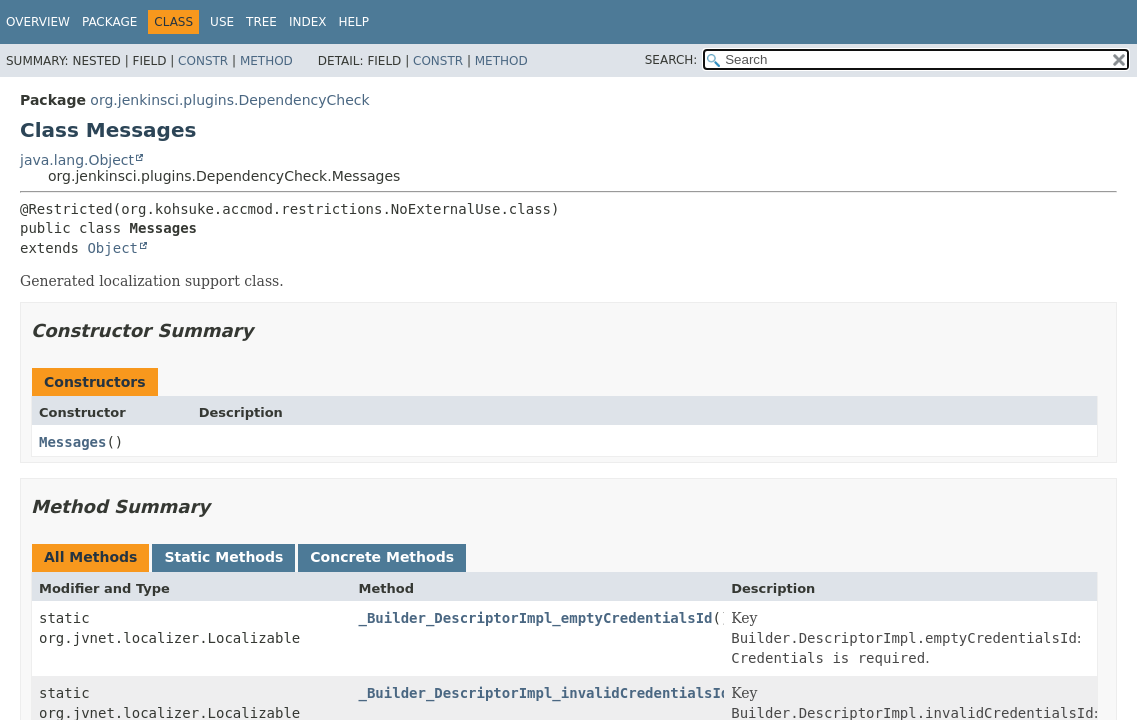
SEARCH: (671, 60)
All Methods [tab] (90, 557)
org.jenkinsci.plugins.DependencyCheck (229, 100)
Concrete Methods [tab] (382, 557)
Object (112, 248)
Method (266, 61)
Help (353, 22)
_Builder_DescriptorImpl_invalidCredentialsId (544, 693)
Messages (72, 442)
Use (222, 22)
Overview (38, 22)
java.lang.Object (77, 160)
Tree (261, 22)
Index (308, 22)
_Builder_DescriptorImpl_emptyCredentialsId (536, 618)
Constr (203, 61)
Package (109, 22)
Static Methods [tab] (223, 557)
